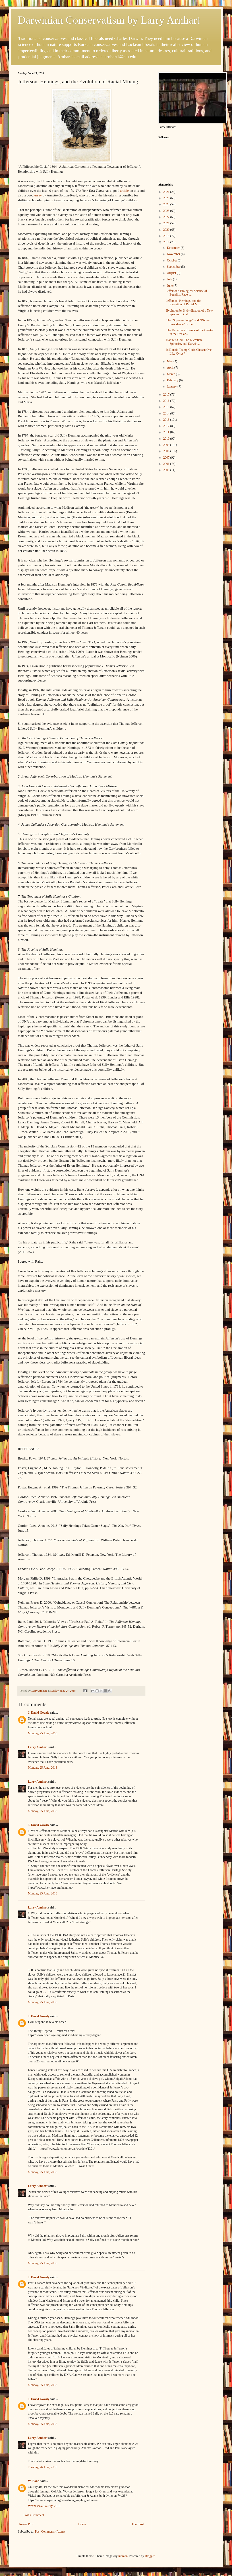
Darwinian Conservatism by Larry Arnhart (109, 20)
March (171, 374)
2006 (166, 463)
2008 (166, 451)
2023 (166, 210)
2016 (166, 400)
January (172, 386)
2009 (166, 445)
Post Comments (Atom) (50, 2531)
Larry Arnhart (38, 1747)
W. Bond (33, 2481)
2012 (166, 426)
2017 (166, 394)
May (170, 361)
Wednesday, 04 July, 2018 (44, 2506)
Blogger (150, 2556)
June (170, 285)
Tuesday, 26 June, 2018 (42, 2467)
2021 (166, 223)
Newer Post (26, 2524)
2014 (166, 413)
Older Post (137, 2524)
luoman (123, 2556)
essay (38, 195)
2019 (166, 236)
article (124, 190)
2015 (166, 407)
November (174, 254)
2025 (166, 198)
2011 (166, 432)
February (173, 380)
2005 (166, 470)
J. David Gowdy (38, 1712)
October (172, 260)
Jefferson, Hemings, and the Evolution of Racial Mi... (183, 302)
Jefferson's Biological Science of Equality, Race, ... (186, 292)
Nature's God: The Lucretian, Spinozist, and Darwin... (184, 341)
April (170, 367)
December (173, 247)
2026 (166, 192)
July (170, 279)
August (172, 273)
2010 (166, 438)
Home (82, 2524)
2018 (166, 242)
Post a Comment (33, 2515)
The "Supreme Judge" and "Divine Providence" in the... (187, 322)
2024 (166, 204)
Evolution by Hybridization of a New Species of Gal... (189, 312)
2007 (166, 457)
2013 (166, 419)
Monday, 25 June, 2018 (42, 1733)
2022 (166, 217)
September (174, 266)
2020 (166, 229)
